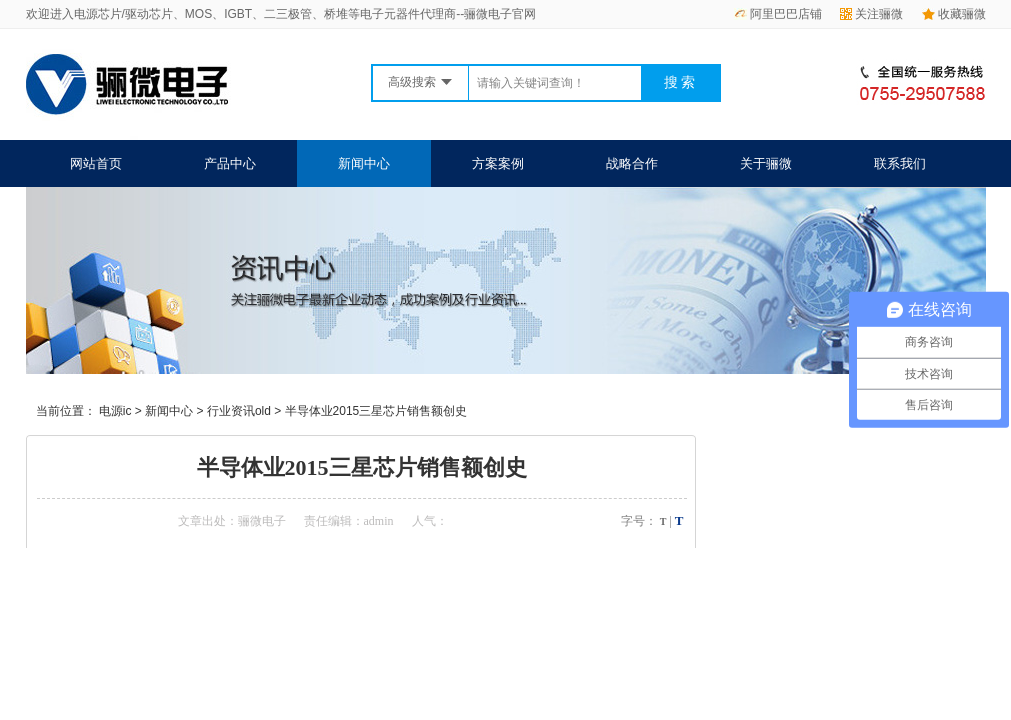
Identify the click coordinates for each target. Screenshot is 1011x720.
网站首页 (96, 163)
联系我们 (900, 163)
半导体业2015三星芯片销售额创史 (376, 411)
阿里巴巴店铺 (778, 14)
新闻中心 (364, 163)
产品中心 (230, 163)
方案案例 (498, 163)
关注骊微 (871, 14)
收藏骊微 (954, 14)
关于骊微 (766, 163)
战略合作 (632, 163)
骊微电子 (262, 521)
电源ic (115, 411)
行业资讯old (239, 411)
